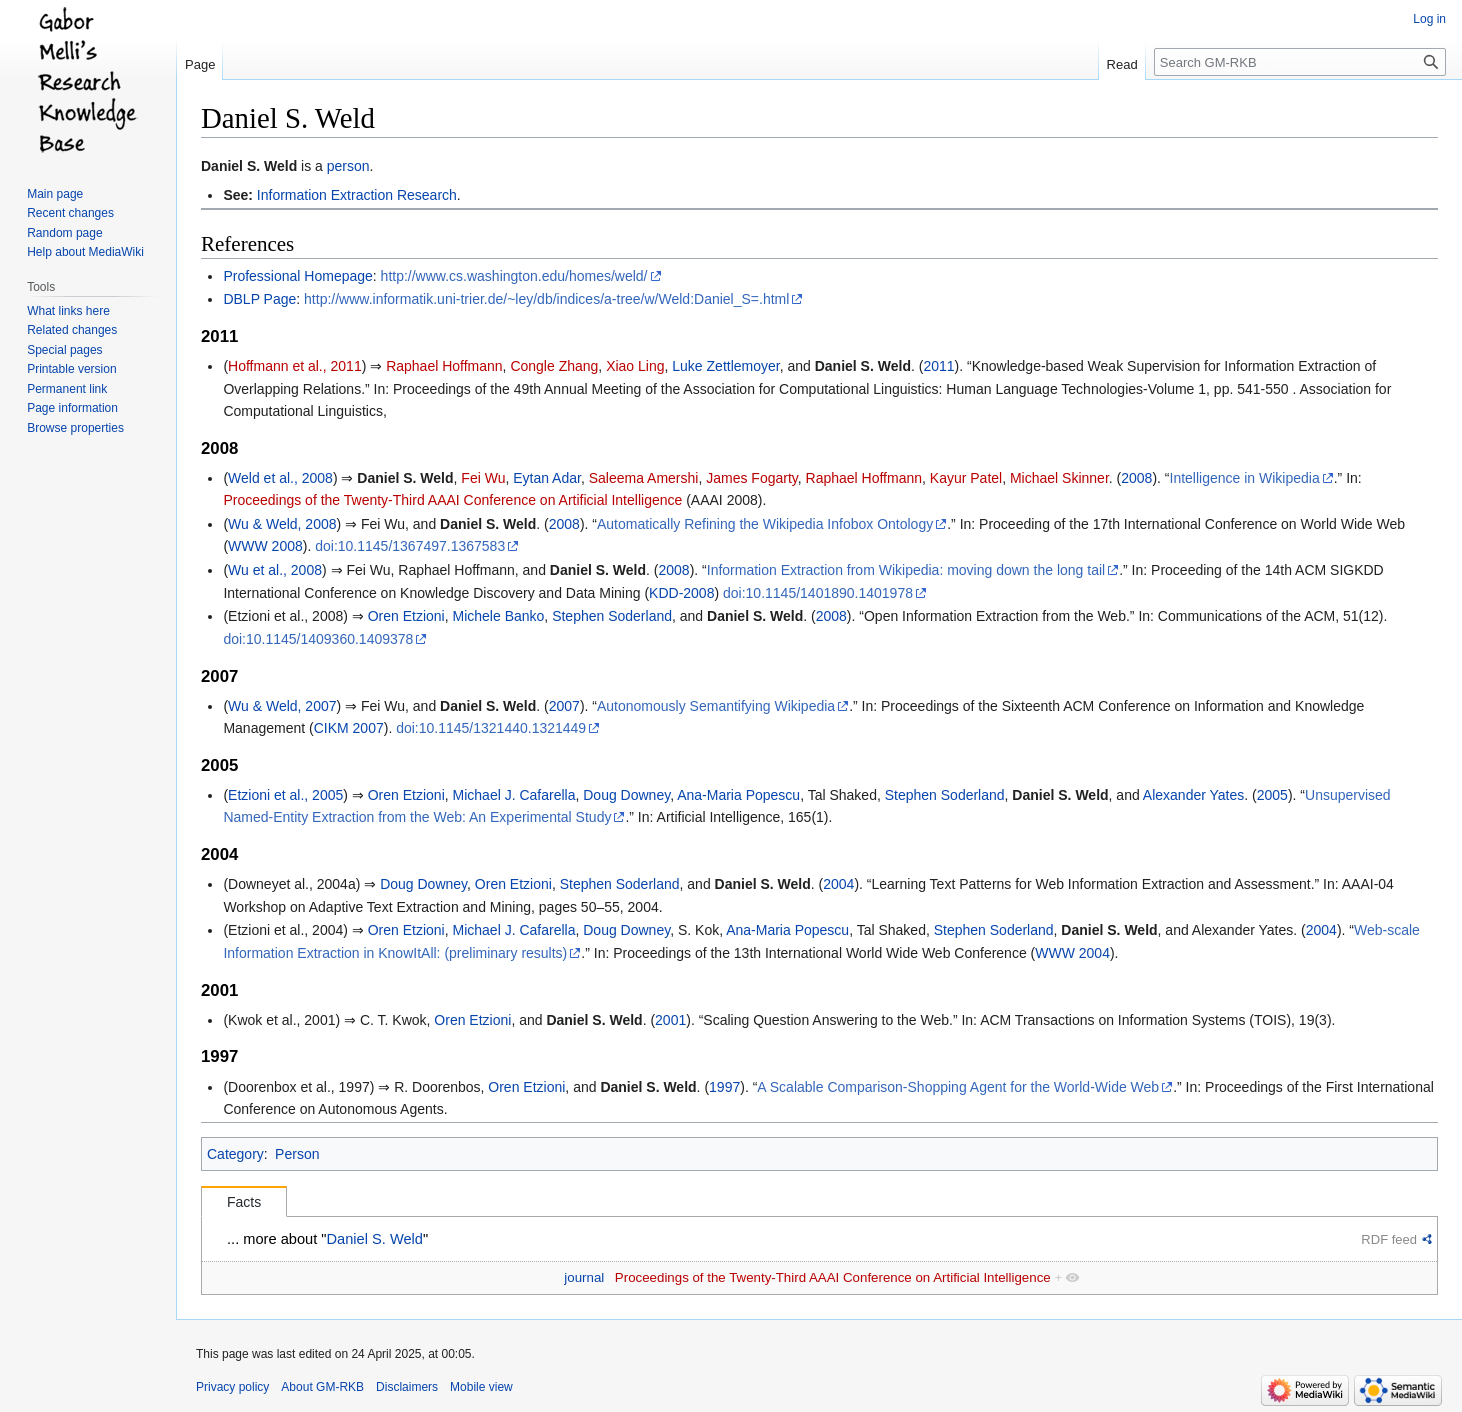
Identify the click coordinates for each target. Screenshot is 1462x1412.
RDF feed (1389, 1239)
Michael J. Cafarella (514, 795)
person (348, 166)
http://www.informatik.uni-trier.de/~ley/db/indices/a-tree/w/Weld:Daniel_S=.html (546, 299)
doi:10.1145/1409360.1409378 (318, 639)
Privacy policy (232, 1387)
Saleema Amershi (644, 478)
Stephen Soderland (612, 616)
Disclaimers (407, 1387)
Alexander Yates (1193, 795)
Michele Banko (499, 616)
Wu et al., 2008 (275, 570)
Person (297, 1154)
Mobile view (481, 1387)
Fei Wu (483, 478)
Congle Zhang (554, 366)
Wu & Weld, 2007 (282, 706)
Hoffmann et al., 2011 (295, 366)
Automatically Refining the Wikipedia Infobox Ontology (765, 524)
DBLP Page (259, 299)
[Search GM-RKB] (1300, 62)
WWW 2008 (265, 546)
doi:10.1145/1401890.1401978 (818, 593)
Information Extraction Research (357, 195)
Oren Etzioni (406, 616)
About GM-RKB (322, 1387)
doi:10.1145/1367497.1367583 (410, 546)
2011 (938, 366)
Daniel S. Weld (249, 166)
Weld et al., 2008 (280, 478)
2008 (1136, 478)
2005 (1272, 795)
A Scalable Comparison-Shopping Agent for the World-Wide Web (958, 1087)
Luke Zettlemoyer (725, 366)
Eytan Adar (547, 478)
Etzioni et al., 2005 (285, 795)
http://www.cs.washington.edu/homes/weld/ (514, 276)
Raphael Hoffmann (444, 366)
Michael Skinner (1059, 478)
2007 (564, 706)
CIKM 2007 (349, 728)
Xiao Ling (635, 366)
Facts (244, 1202)
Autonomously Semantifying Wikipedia (716, 706)
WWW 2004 (1072, 953)
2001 (670, 1020)
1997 (724, 1087)
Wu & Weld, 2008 (282, 524)
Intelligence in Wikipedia (1245, 478)
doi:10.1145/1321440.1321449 (491, 728)
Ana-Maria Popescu (738, 795)
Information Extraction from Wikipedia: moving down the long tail (906, 570)
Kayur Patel (966, 478)
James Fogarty (752, 478)
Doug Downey (626, 795)
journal (584, 1277)
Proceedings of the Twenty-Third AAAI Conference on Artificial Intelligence (452, 500)
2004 (838, 884)
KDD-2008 (681, 593)
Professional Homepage (297, 276)
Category (235, 1154)
